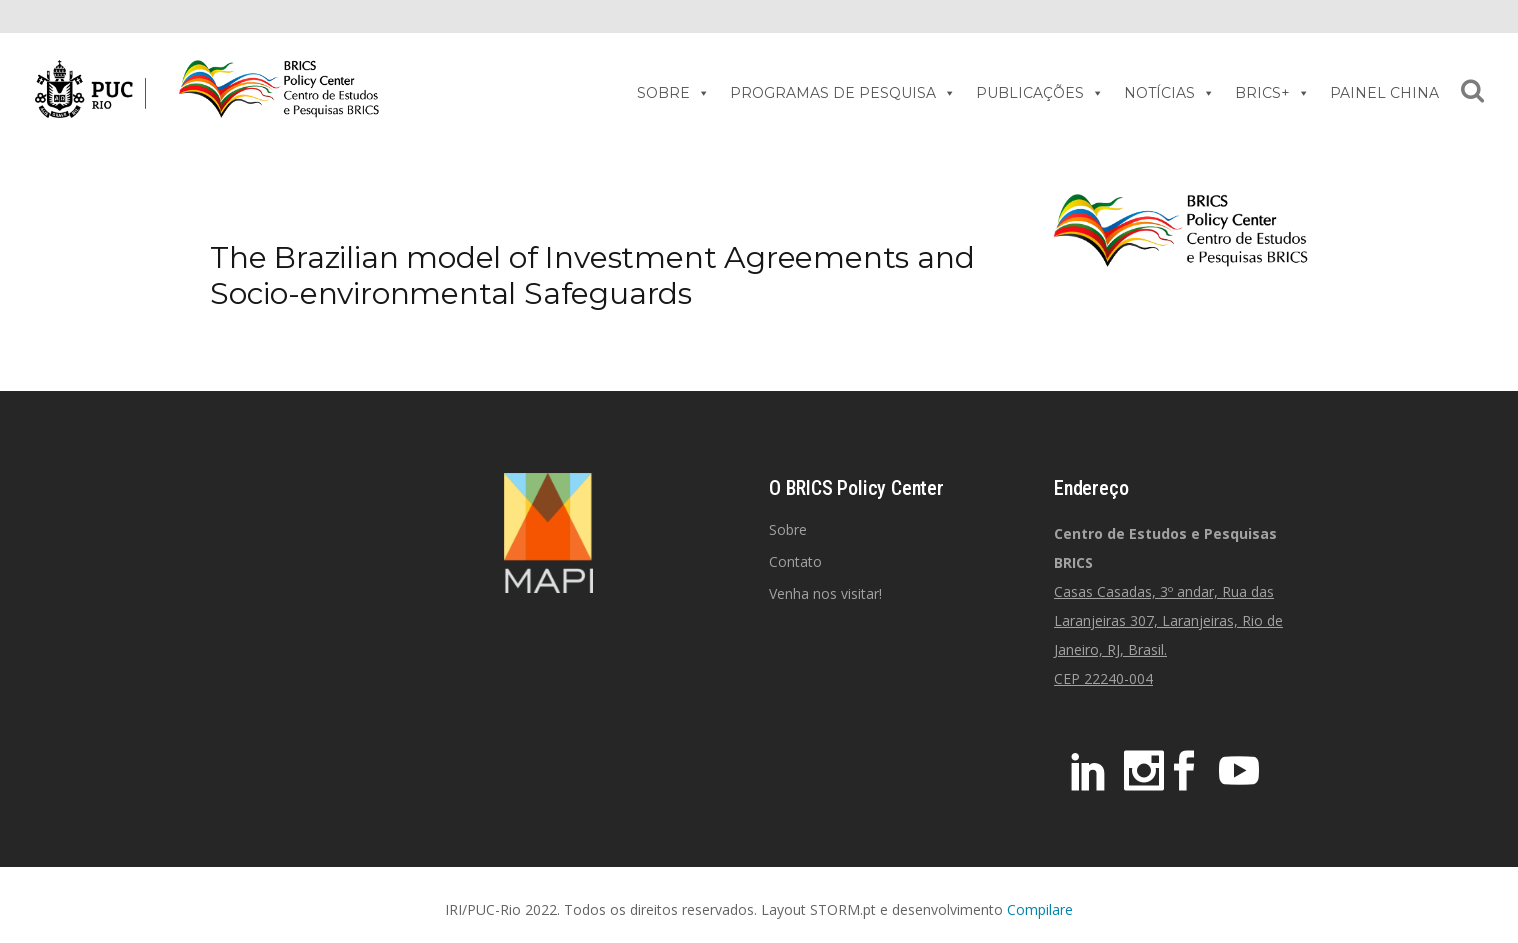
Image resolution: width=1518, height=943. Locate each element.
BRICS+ (1272, 93)
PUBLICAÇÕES (1040, 93)
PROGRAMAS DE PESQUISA (843, 93)
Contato (795, 561)
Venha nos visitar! (825, 593)
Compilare (1040, 909)
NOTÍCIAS (1169, 93)
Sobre (788, 529)
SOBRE (673, 93)
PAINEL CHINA (1384, 93)
